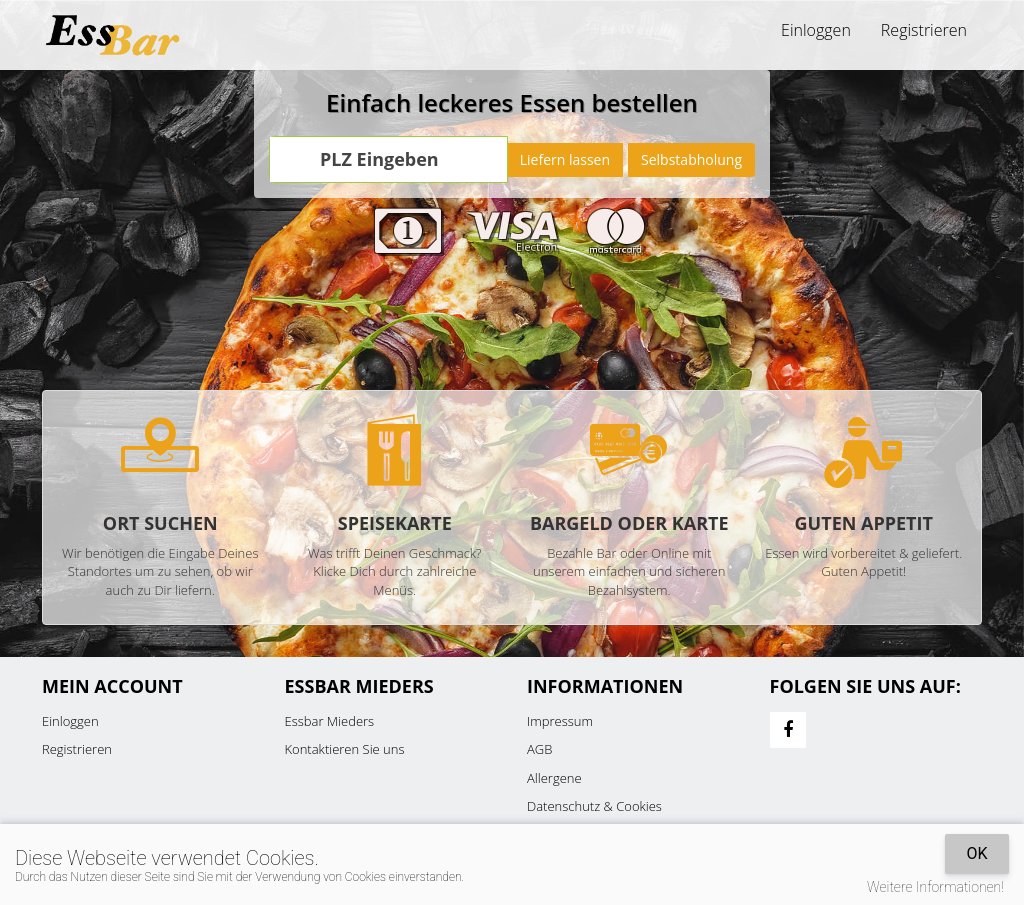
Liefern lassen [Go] (565, 159)
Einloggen (816, 30)
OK (976, 853)
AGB (539, 749)
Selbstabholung (691, 159)
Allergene (554, 778)
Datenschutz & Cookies (594, 806)
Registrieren (924, 30)
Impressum (560, 721)
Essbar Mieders (330, 721)
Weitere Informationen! (935, 887)
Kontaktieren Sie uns (345, 749)
